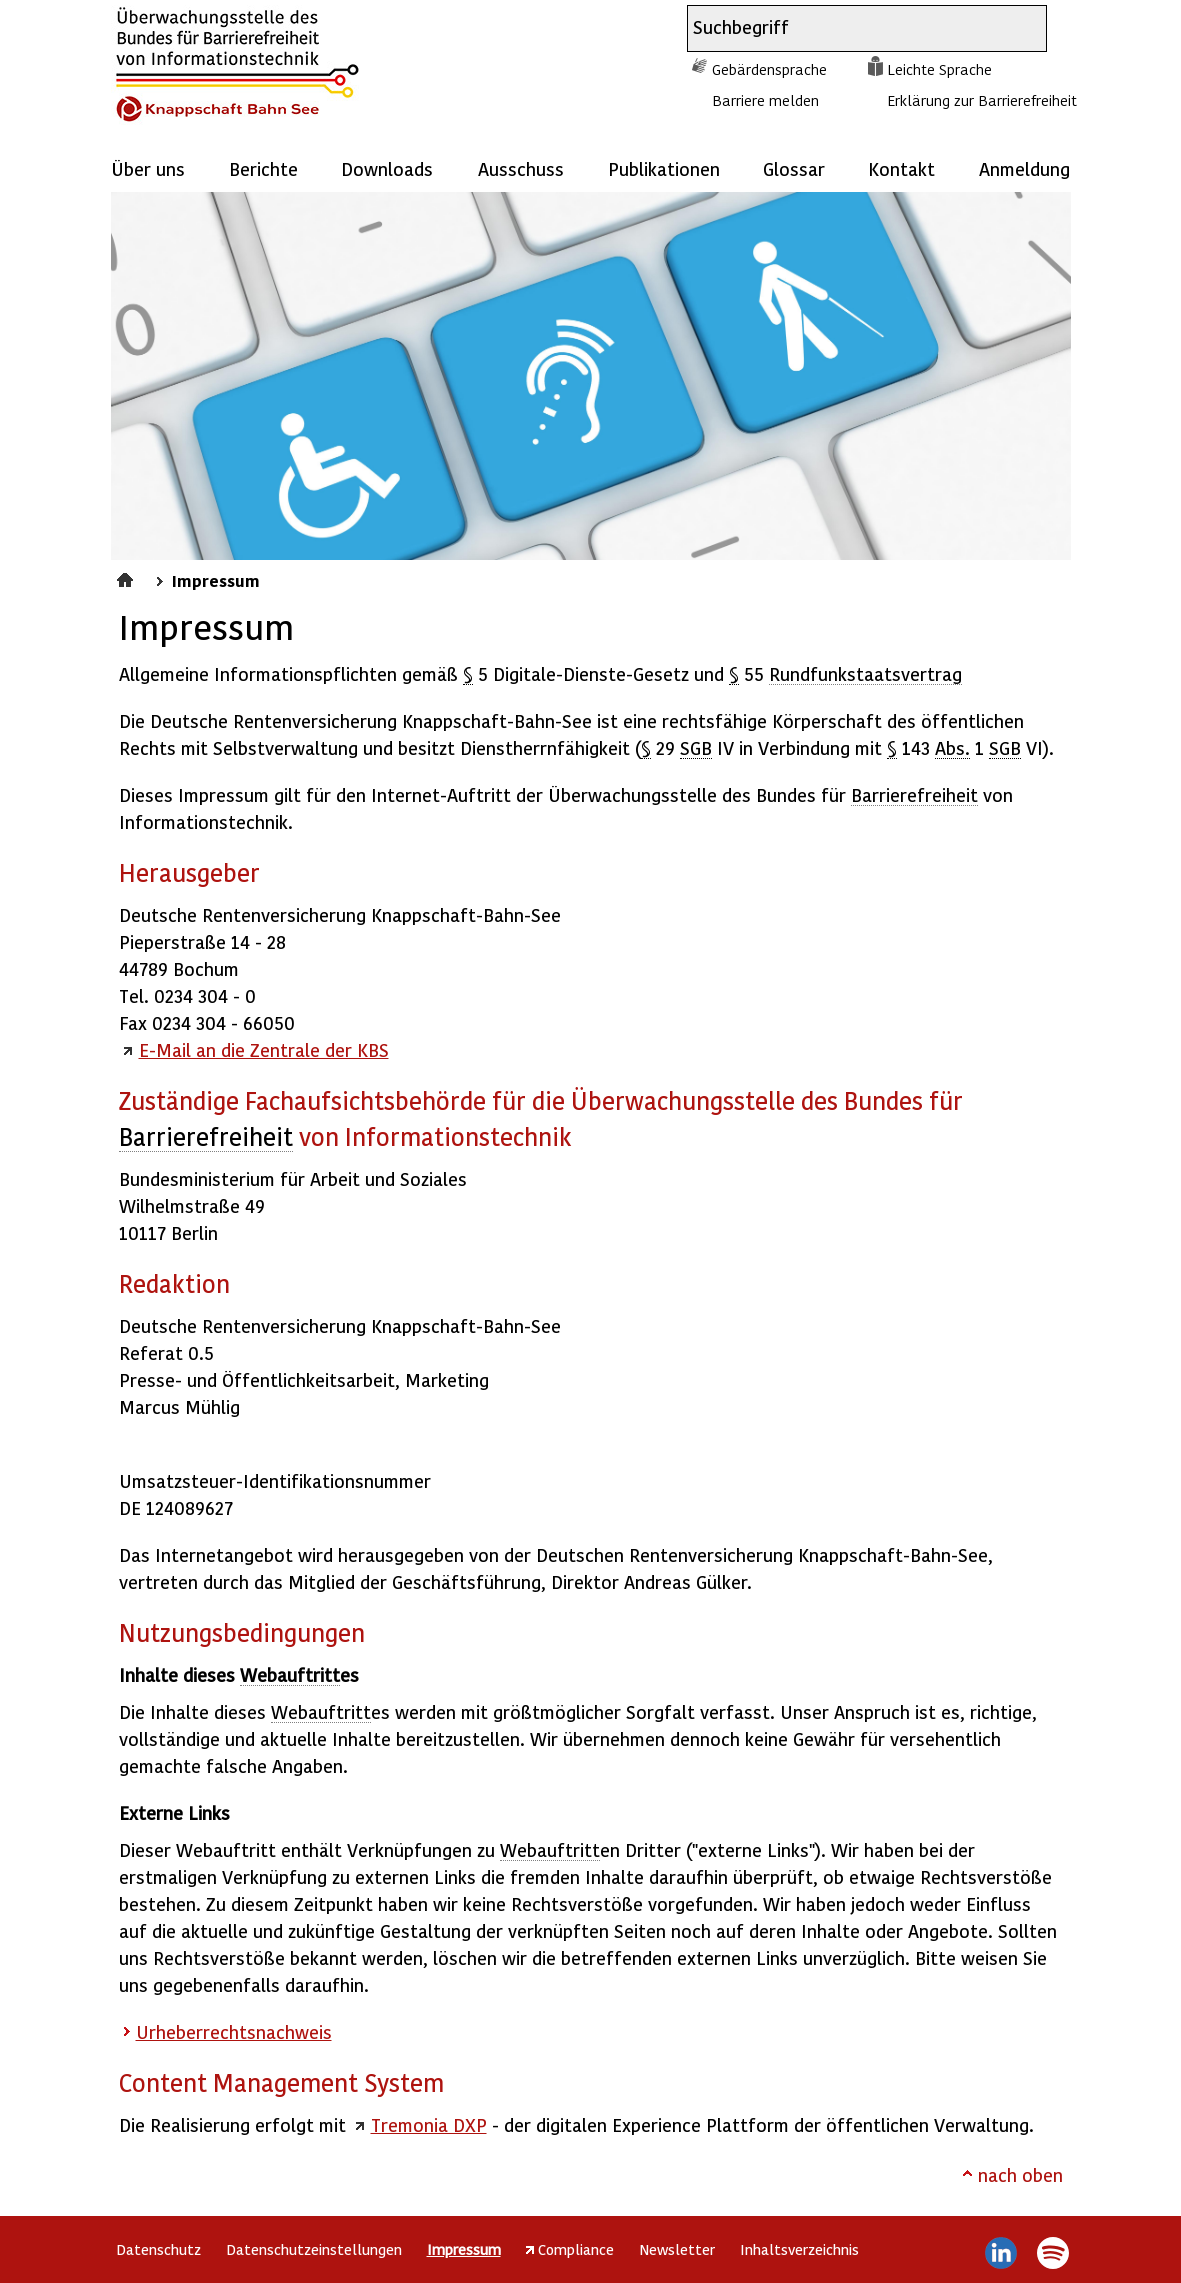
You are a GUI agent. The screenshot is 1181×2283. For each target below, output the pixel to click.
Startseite (127, 577)
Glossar (794, 168)
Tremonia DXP (429, 2124)
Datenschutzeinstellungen (314, 2249)
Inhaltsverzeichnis (799, 2249)
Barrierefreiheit (914, 794)
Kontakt (901, 168)
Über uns (148, 168)
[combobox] (849, 28)
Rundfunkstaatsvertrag (865, 673)
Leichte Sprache (939, 69)
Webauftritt (290, 1674)
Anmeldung (1024, 168)
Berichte (263, 168)
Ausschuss (521, 168)
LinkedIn (1000, 2253)
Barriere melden (765, 100)
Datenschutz (158, 2249)
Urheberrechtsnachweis (234, 2031)
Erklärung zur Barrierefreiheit (982, 100)
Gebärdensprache (769, 69)
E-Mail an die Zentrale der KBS (264, 1049)
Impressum (216, 580)
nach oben (1020, 2174)
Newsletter (677, 2249)
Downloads (387, 168)
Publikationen (664, 168)
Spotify (1053, 2253)
